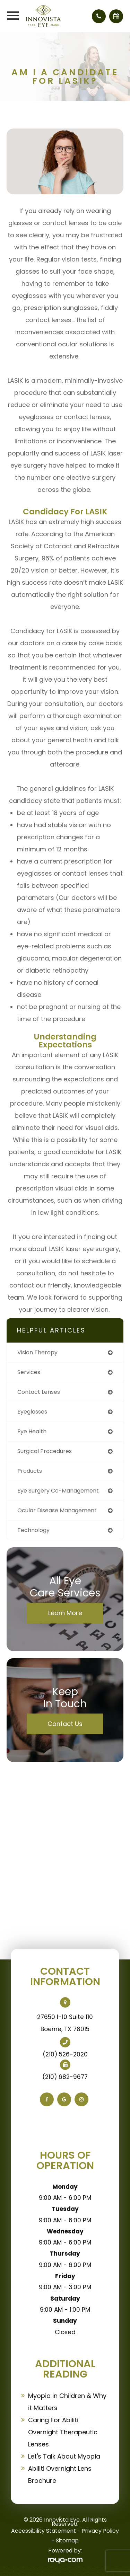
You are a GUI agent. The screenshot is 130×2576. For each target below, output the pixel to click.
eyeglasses (32, 1412)
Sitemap (67, 2540)
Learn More (65, 1613)
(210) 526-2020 (65, 2054)
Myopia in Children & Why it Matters (67, 2401)
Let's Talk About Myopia (64, 2456)
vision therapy (37, 1352)
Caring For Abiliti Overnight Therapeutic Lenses (62, 2432)
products (29, 1471)
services (28, 1372)
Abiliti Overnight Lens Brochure (60, 2474)
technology (33, 1530)
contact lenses (38, 1392)
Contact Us (65, 1723)
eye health (31, 1431)
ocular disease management (57, 1510)
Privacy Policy (100, 2531)
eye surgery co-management (58, 1491)
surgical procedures (44, 1451)
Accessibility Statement (43, 2531)
